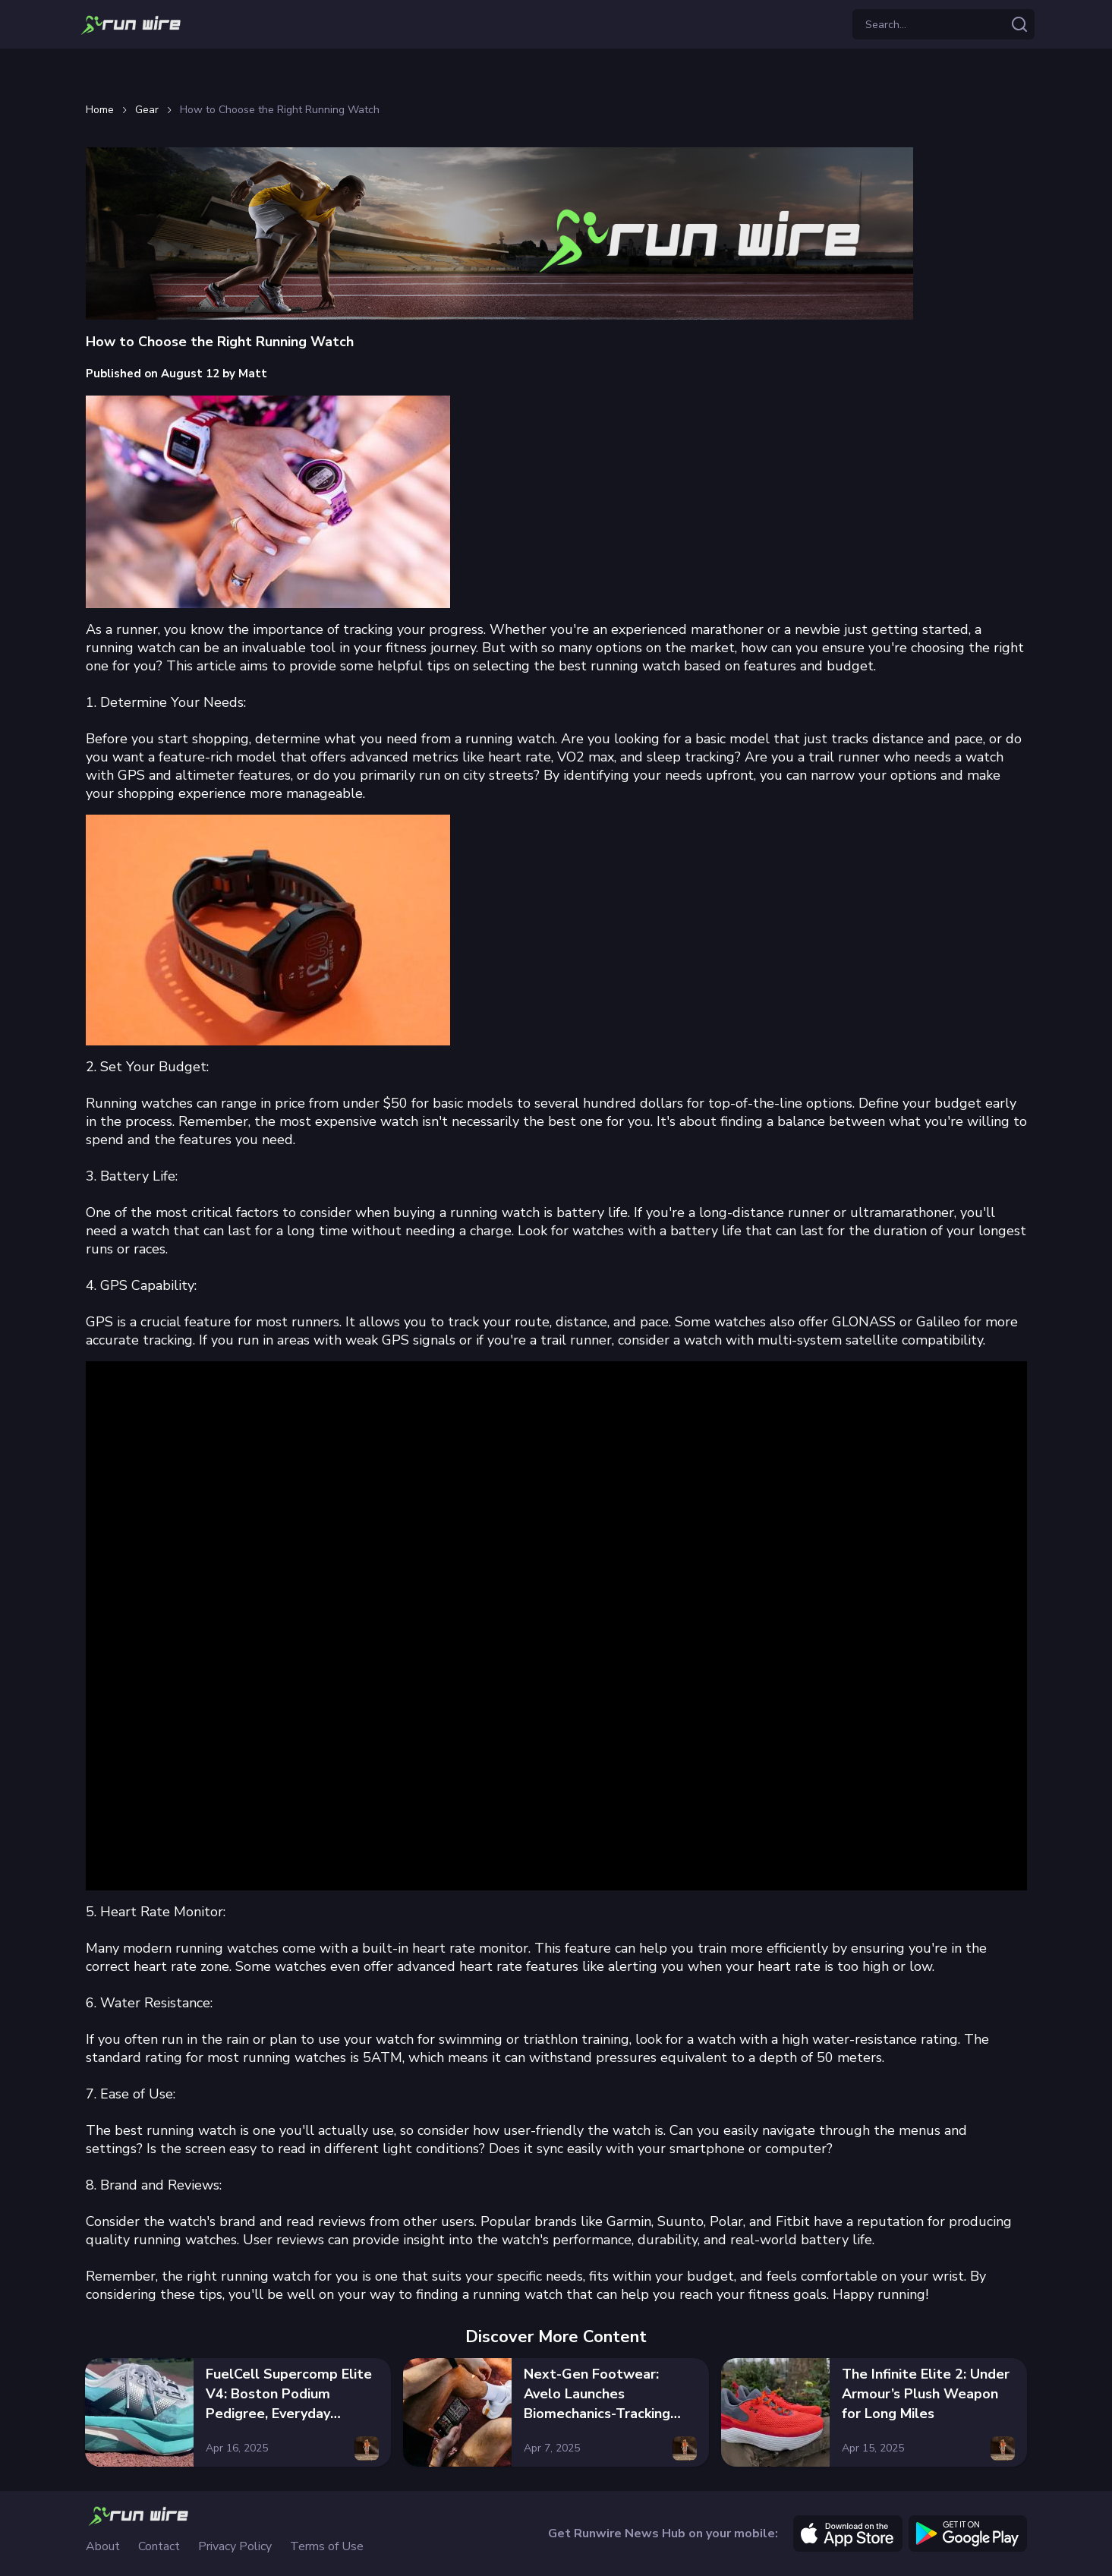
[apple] (848, 2533)
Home (100, 110)
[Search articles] (1019, 24)
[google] (968, 2533)
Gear (147, 110)
